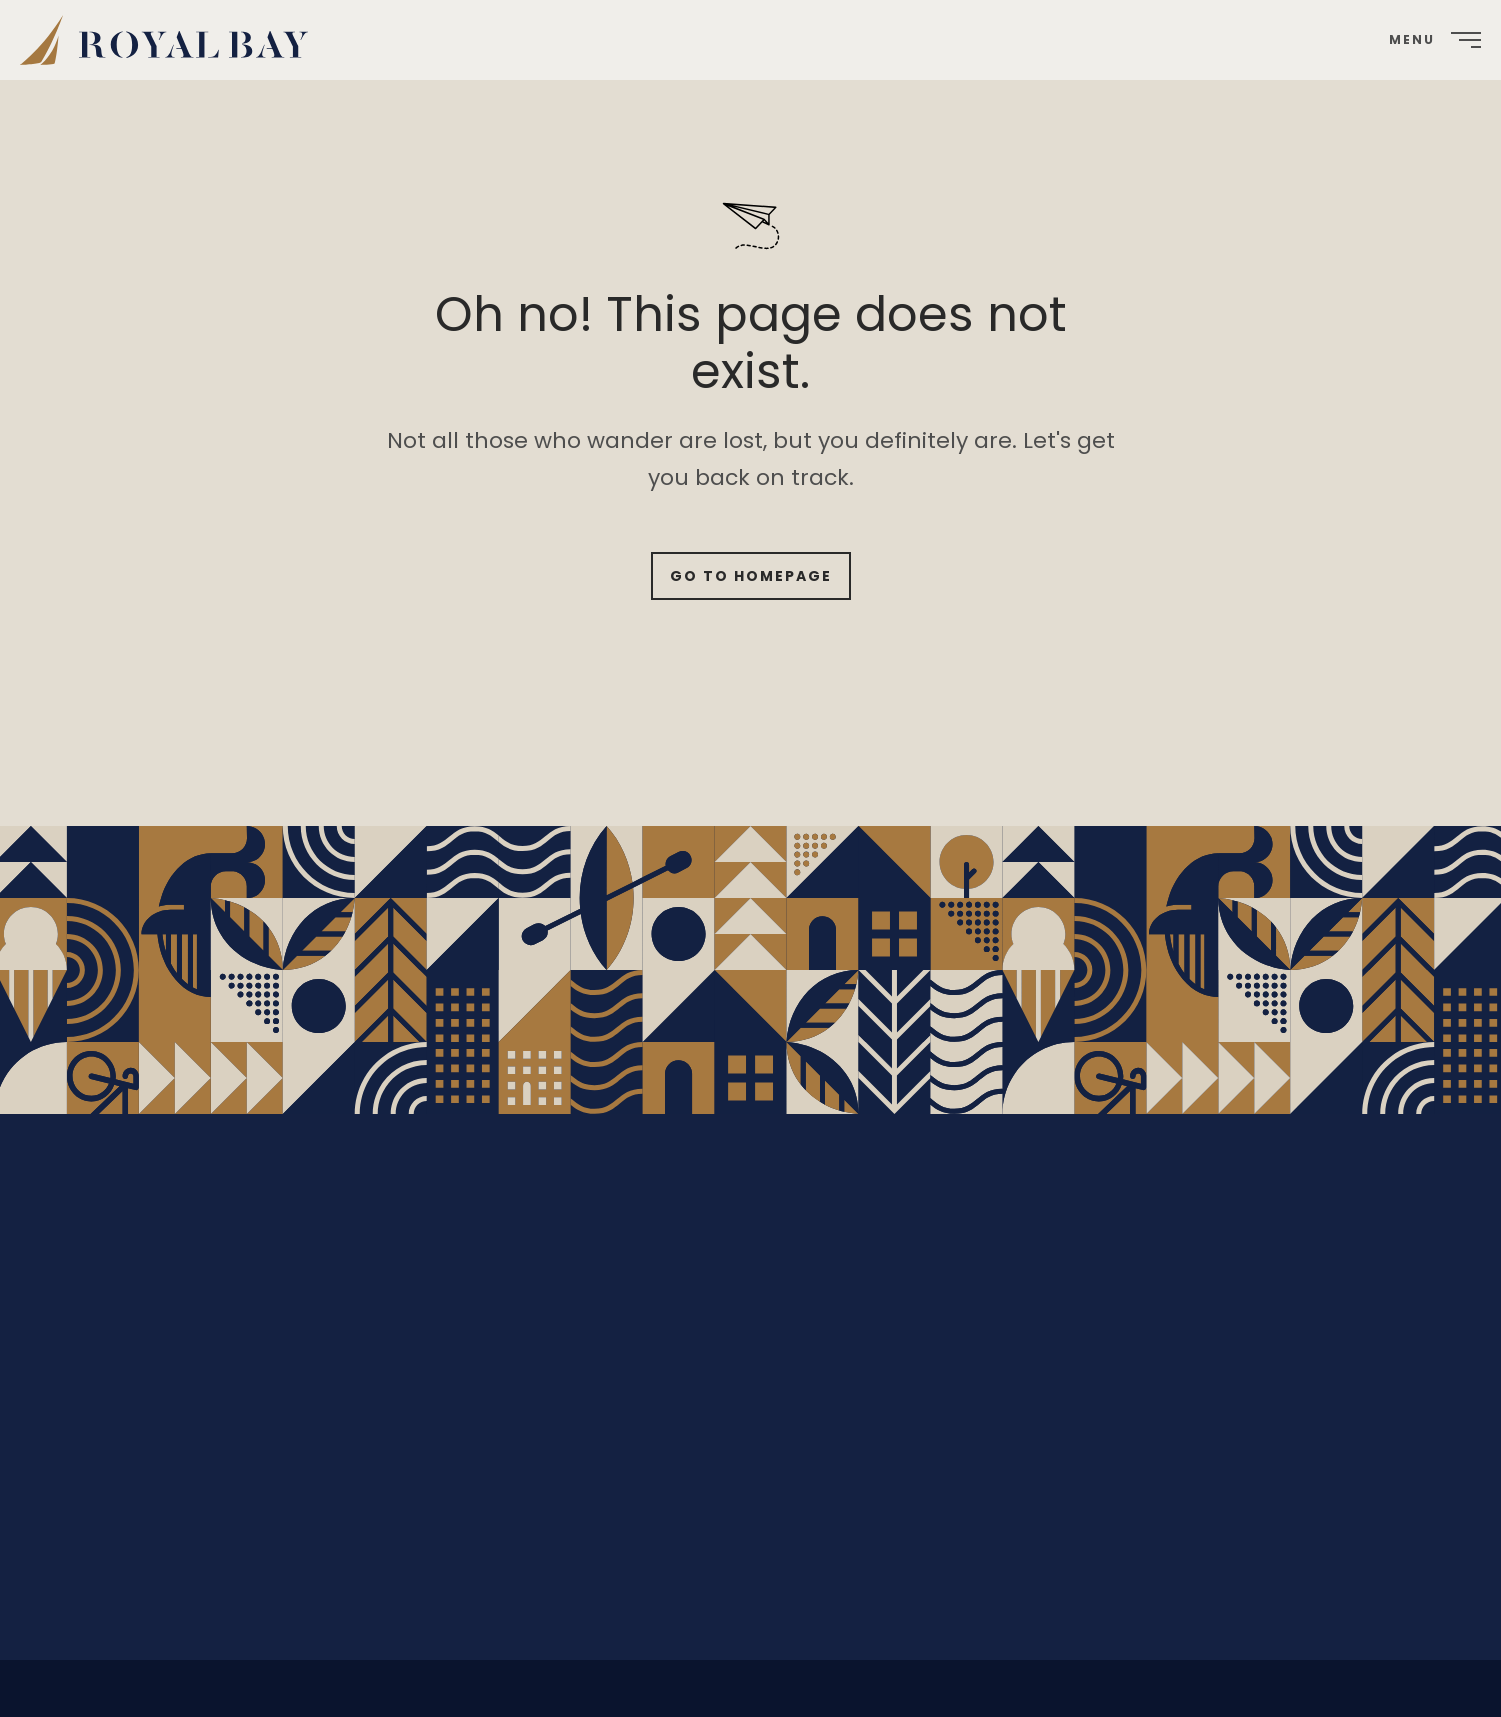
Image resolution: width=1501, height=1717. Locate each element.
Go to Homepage (751, 576)
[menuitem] (171, 40)
